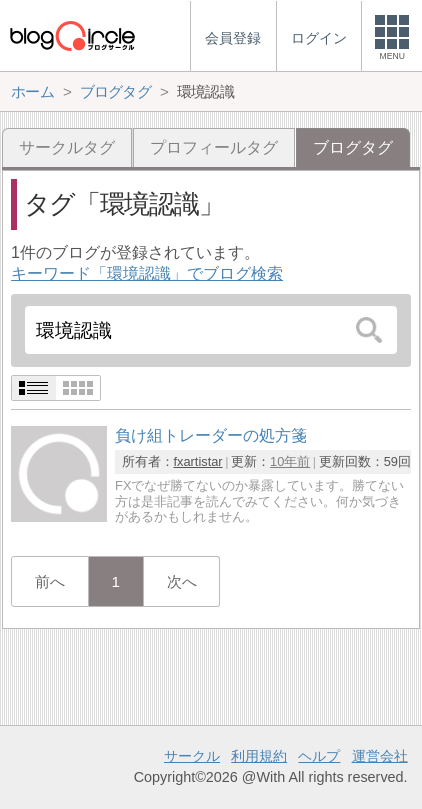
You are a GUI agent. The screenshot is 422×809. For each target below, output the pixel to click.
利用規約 (259, 756)
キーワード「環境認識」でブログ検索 (147, 273)
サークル (192, 756)
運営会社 (380, 756)
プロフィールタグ (214, 147)
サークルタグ (67, 147)
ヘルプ (319, 756)
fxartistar (198, 461)
